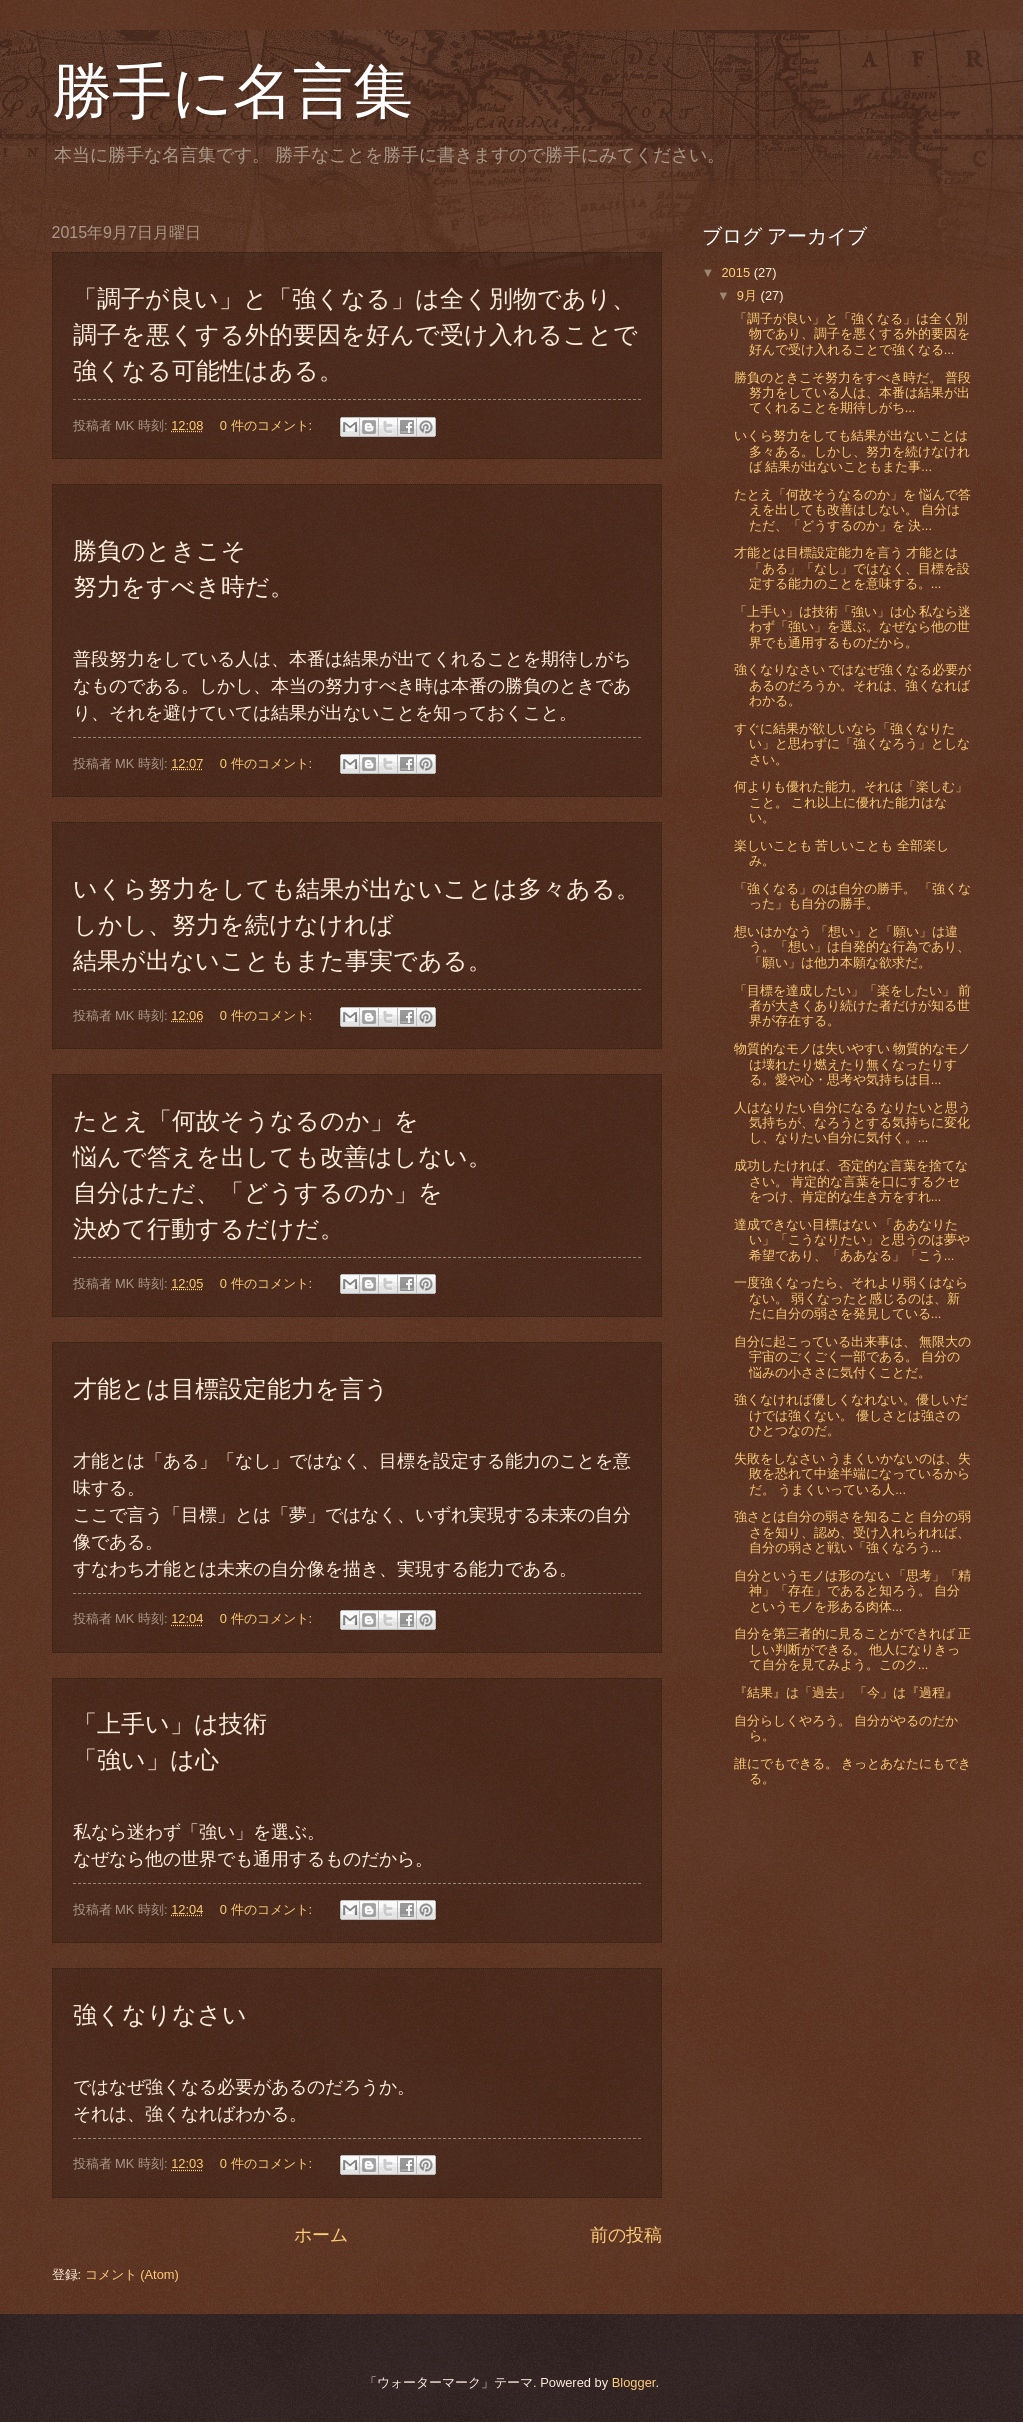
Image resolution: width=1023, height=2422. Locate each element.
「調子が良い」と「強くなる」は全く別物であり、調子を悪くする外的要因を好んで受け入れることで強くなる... (852, 334)
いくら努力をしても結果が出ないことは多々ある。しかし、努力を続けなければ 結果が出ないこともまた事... (852, 451)
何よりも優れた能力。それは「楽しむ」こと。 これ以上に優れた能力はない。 (851, 802)
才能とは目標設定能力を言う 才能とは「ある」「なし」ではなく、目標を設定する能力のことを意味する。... (852, 568)
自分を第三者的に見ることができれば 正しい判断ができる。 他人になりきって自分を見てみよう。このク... (853, 1649)
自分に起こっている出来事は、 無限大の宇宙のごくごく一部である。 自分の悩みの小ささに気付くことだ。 (853, 1357)
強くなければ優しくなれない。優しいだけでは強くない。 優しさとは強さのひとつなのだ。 (851, 1415)
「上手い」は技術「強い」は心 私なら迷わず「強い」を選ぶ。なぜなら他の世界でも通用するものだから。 (853, 627)
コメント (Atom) (132, 2274)
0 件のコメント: (268, 425)
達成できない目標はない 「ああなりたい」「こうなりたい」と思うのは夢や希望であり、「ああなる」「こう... (852, 1240)
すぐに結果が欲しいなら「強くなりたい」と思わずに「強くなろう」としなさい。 (852, 744)
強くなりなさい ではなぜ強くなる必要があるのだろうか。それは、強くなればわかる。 (853, 685)
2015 (737, 272)
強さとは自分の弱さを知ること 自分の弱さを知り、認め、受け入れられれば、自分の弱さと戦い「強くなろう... (853, 1532)
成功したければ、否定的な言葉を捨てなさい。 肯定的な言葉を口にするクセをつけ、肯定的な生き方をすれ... (851, 1181)
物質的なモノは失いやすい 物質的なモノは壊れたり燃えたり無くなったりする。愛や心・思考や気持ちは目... (853, 1064)
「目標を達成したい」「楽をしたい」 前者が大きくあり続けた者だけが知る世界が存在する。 (853, 1006)
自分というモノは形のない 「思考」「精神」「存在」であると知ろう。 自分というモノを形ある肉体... (853, 1591)
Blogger (634, 2382)
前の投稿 (626, 2235)
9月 (749, 295)
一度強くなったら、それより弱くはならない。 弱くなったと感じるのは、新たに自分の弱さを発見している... (851, 1298)
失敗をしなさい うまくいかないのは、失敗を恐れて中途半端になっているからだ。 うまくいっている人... (853, 1474)
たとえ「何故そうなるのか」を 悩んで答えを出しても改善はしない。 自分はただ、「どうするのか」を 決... (853, 510)
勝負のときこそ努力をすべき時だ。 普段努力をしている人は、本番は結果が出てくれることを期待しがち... (853, 393)
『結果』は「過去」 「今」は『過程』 (846, 1692)
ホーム (321, 2235)
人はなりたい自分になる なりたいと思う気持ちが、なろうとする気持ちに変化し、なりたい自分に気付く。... (853, 1123)
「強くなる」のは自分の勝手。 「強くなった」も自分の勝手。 (853, 896)
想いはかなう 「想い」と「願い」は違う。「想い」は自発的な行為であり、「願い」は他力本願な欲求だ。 (852, 947)
